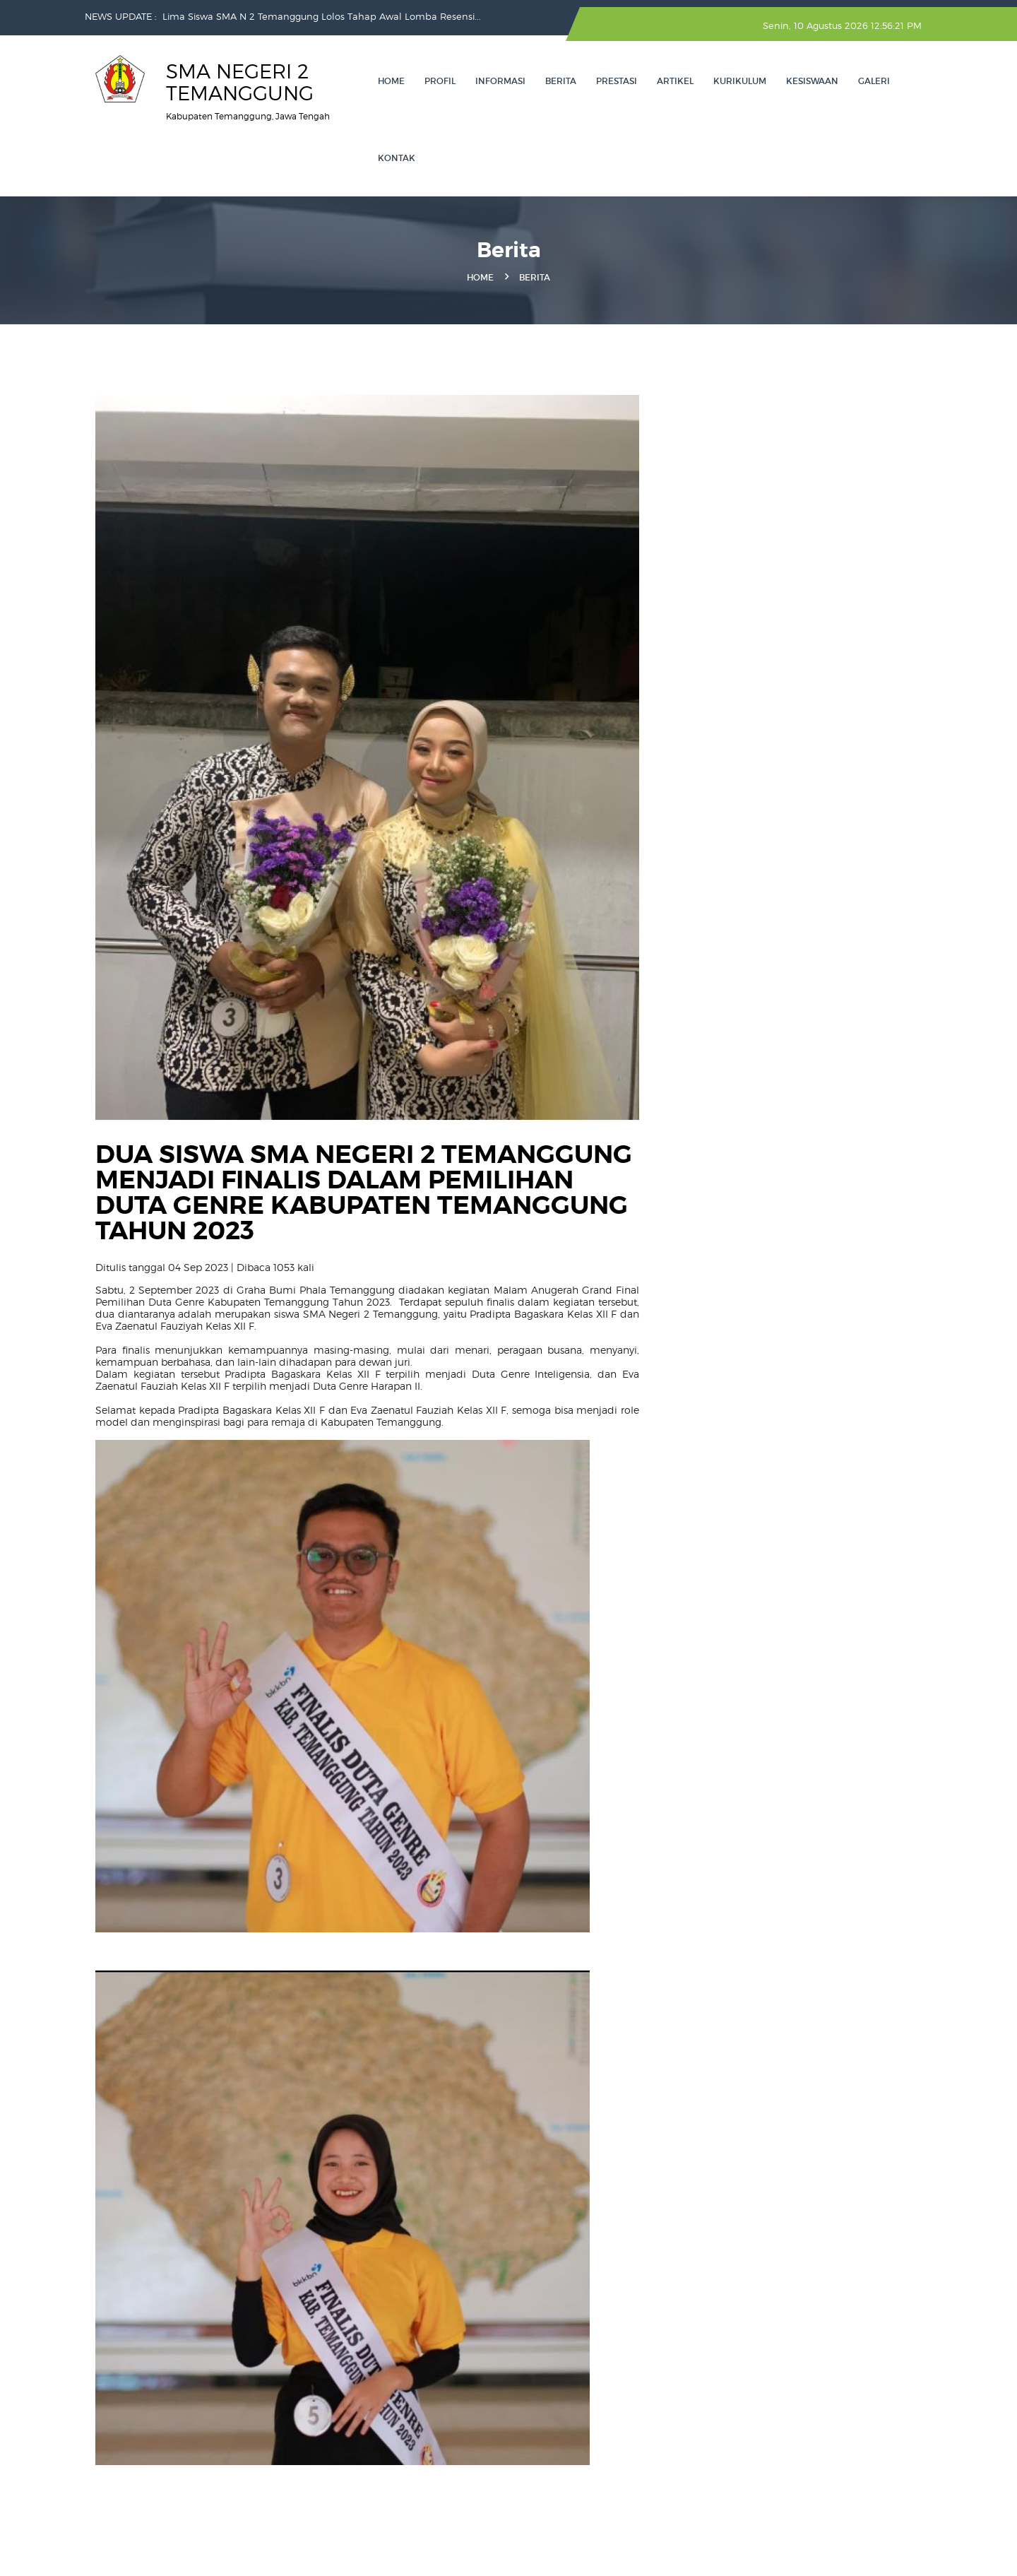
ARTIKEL (675, 81)
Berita (560, 81)
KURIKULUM (739, 81)
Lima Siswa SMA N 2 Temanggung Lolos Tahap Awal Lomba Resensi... (321, 16)
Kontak (396, 158)
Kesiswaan (812, 81)
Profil (440, 81)
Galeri (874, 81)
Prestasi (616, 81)
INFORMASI (500, 81)
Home (391, 81)
